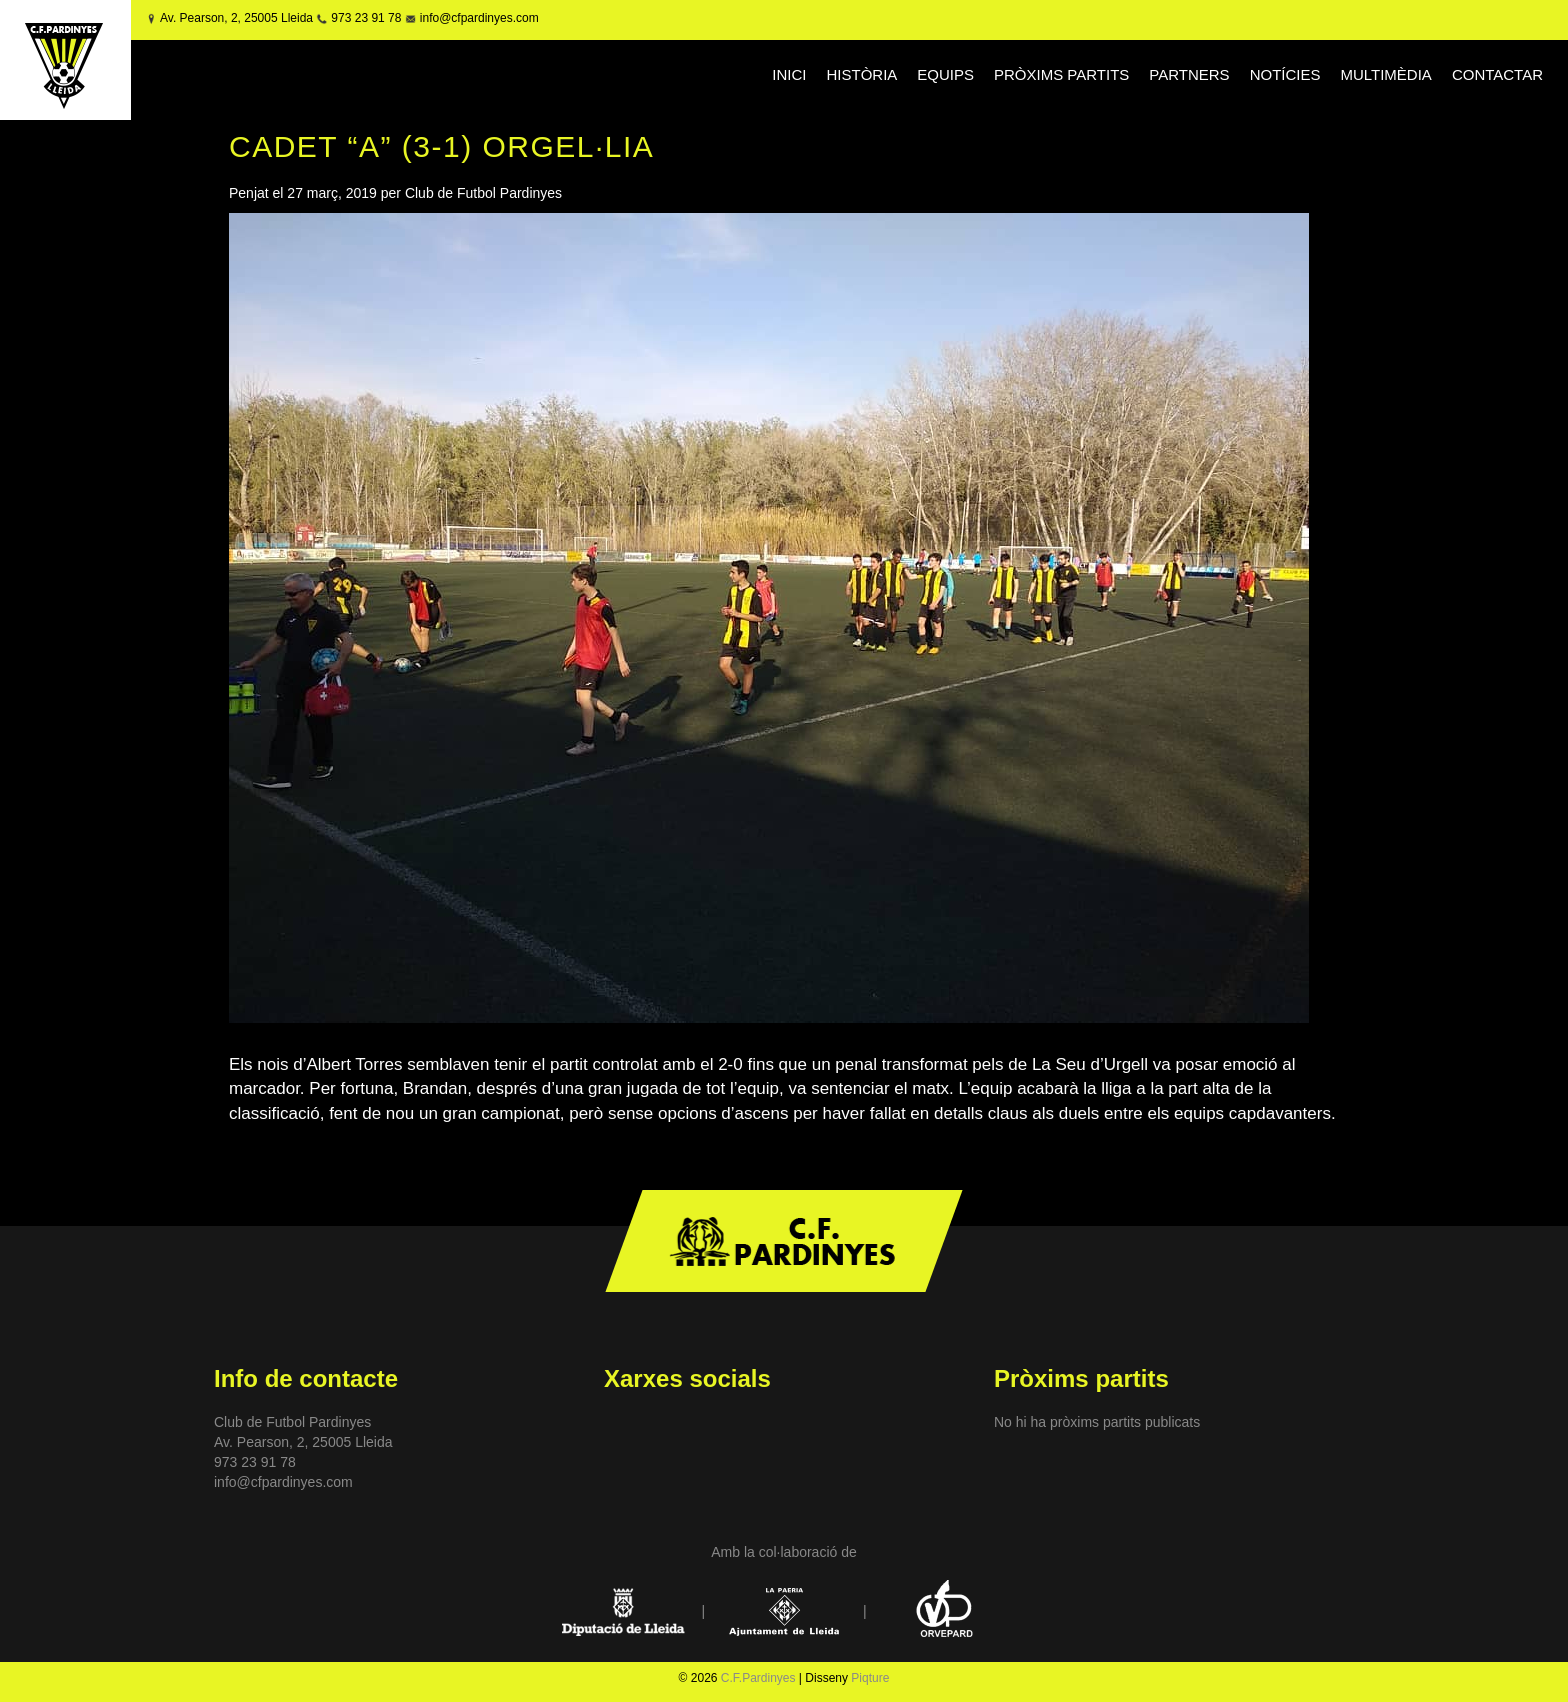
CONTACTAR (1497, 74)
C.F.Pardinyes (758, 1678)
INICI (789, 74)
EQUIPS (945, 74)
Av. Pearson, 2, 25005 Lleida (236, 18)
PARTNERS (1189, 74)
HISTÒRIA (861, 74)
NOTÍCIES (1285, 74)
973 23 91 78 (366, 18)
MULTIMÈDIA (1385, 74)
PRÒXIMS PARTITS (1061, 74)
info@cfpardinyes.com (477, 18)
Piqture (870, 1678)
